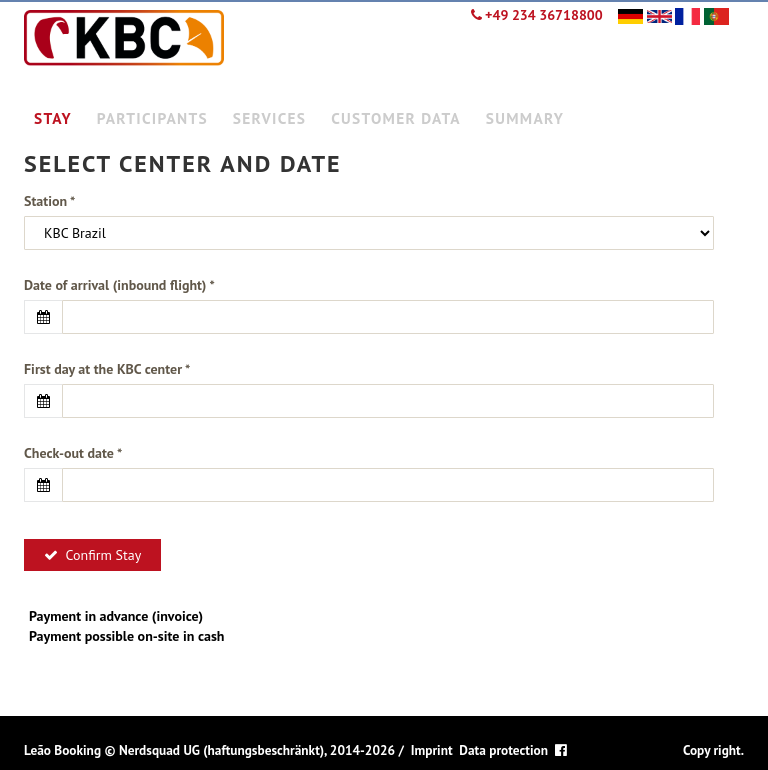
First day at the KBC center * (107, 369)
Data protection (503, 750)
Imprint (432, 750)
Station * (49, 201)
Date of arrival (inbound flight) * (119, 285)
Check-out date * (73, 453)
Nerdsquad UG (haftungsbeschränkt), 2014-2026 (257, 750)
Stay (53, 118)
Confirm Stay (92, 555)
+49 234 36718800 (537, 15)
